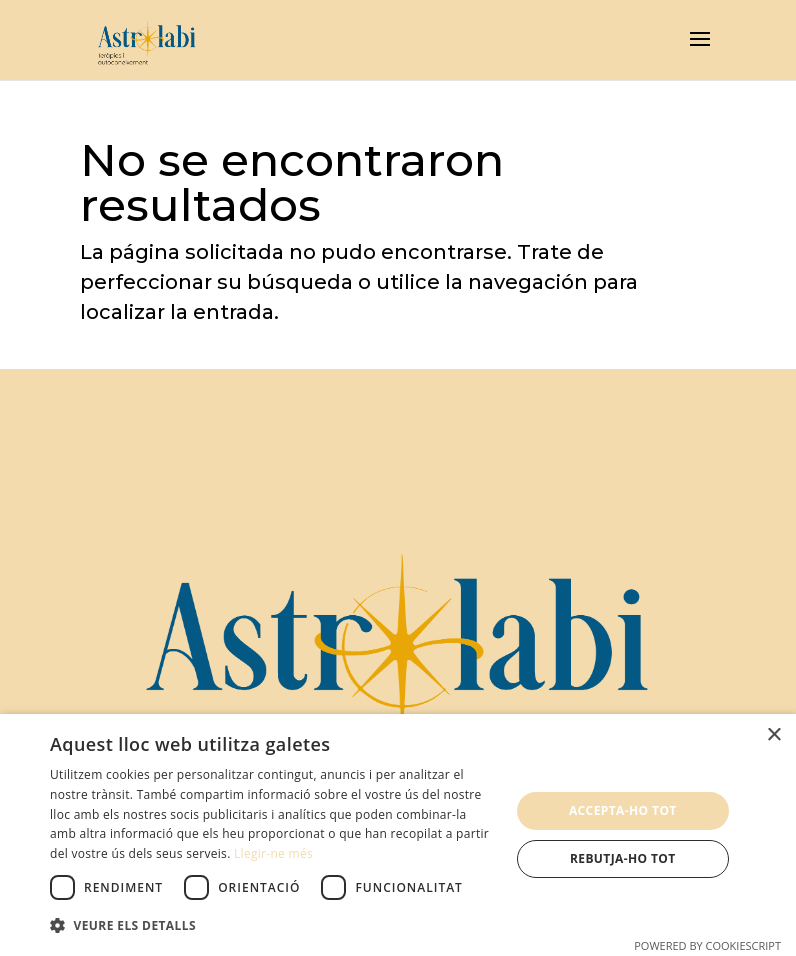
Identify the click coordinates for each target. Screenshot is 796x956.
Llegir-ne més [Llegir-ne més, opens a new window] (273, 853)
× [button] (773, 735)
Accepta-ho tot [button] (623, 810)
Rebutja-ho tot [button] (623, 858)
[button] (273, 926)
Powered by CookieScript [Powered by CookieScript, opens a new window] (707, 945)
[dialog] (398, 835)
